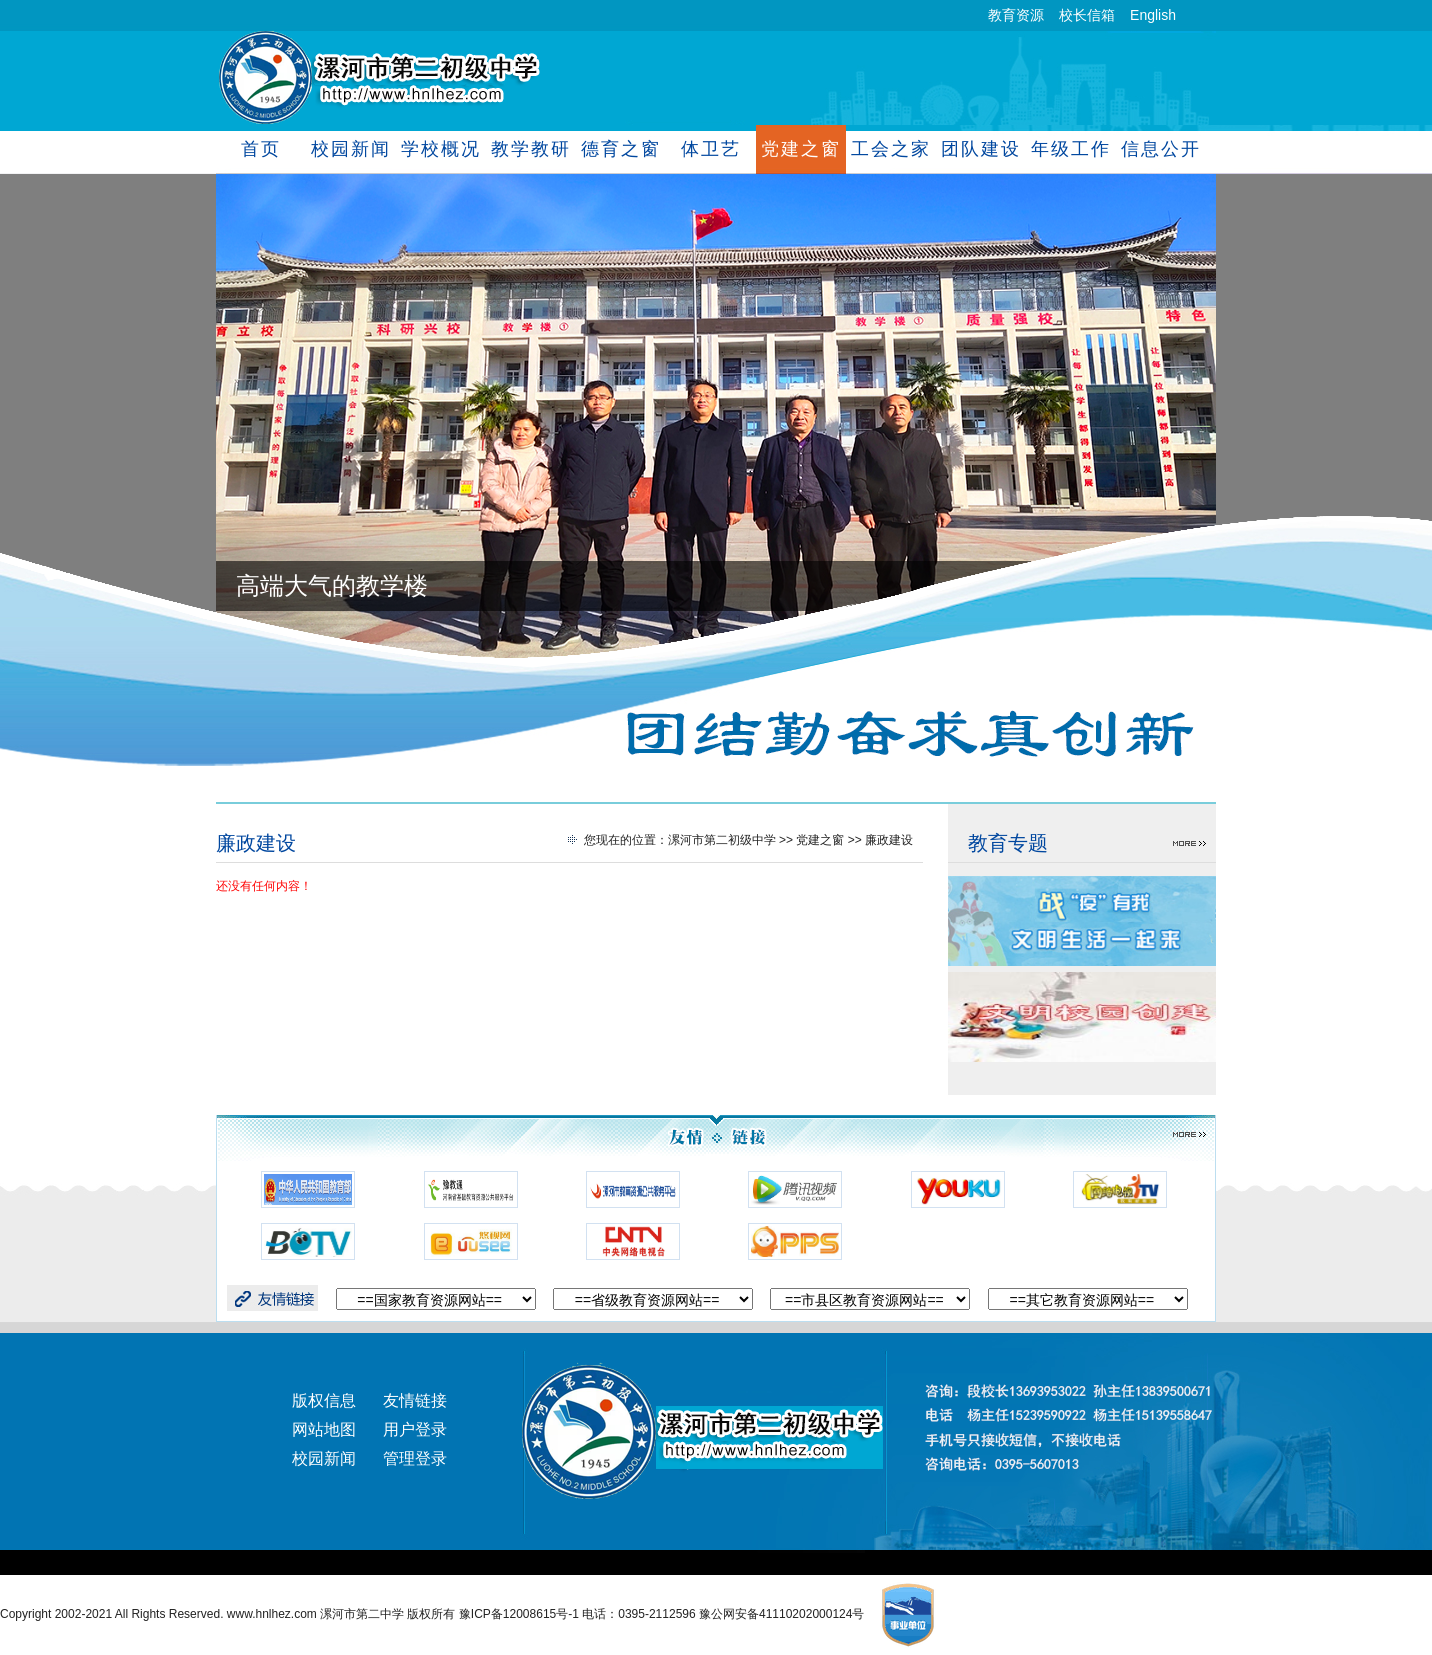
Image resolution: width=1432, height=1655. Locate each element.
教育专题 (1008, 843)
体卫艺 (710, 149)
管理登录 (415, 1458)
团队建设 (980, 149)
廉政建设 (256, 843)
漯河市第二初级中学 (722, 840)
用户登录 (415, 1429)
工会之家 (890, 149)
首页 (261, 149)
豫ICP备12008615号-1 (520, 1614)
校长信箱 (1087, 15)
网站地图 (324, 1429)
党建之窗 (800, 149)
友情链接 (415, 1400)
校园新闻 (350, 149)
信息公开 (1160, 149)
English (1153, 15)
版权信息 (324, 1400)
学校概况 (440, 149)
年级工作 (1070, 149)
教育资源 (1016, 15)
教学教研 (530, 149)
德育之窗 (620, 149)
